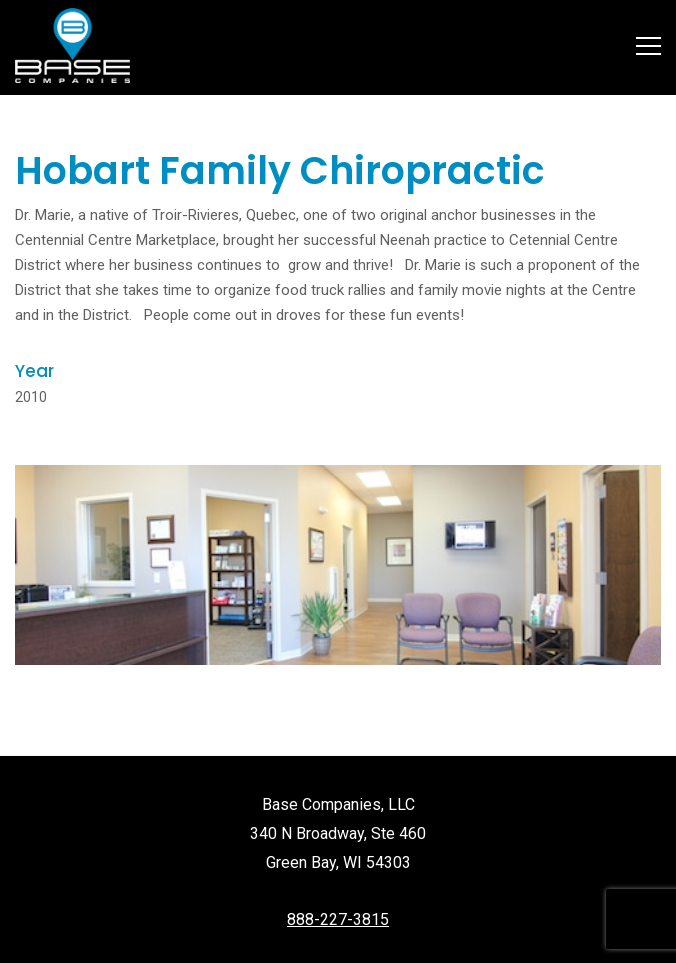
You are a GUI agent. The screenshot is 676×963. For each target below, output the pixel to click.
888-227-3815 (338, 919)
